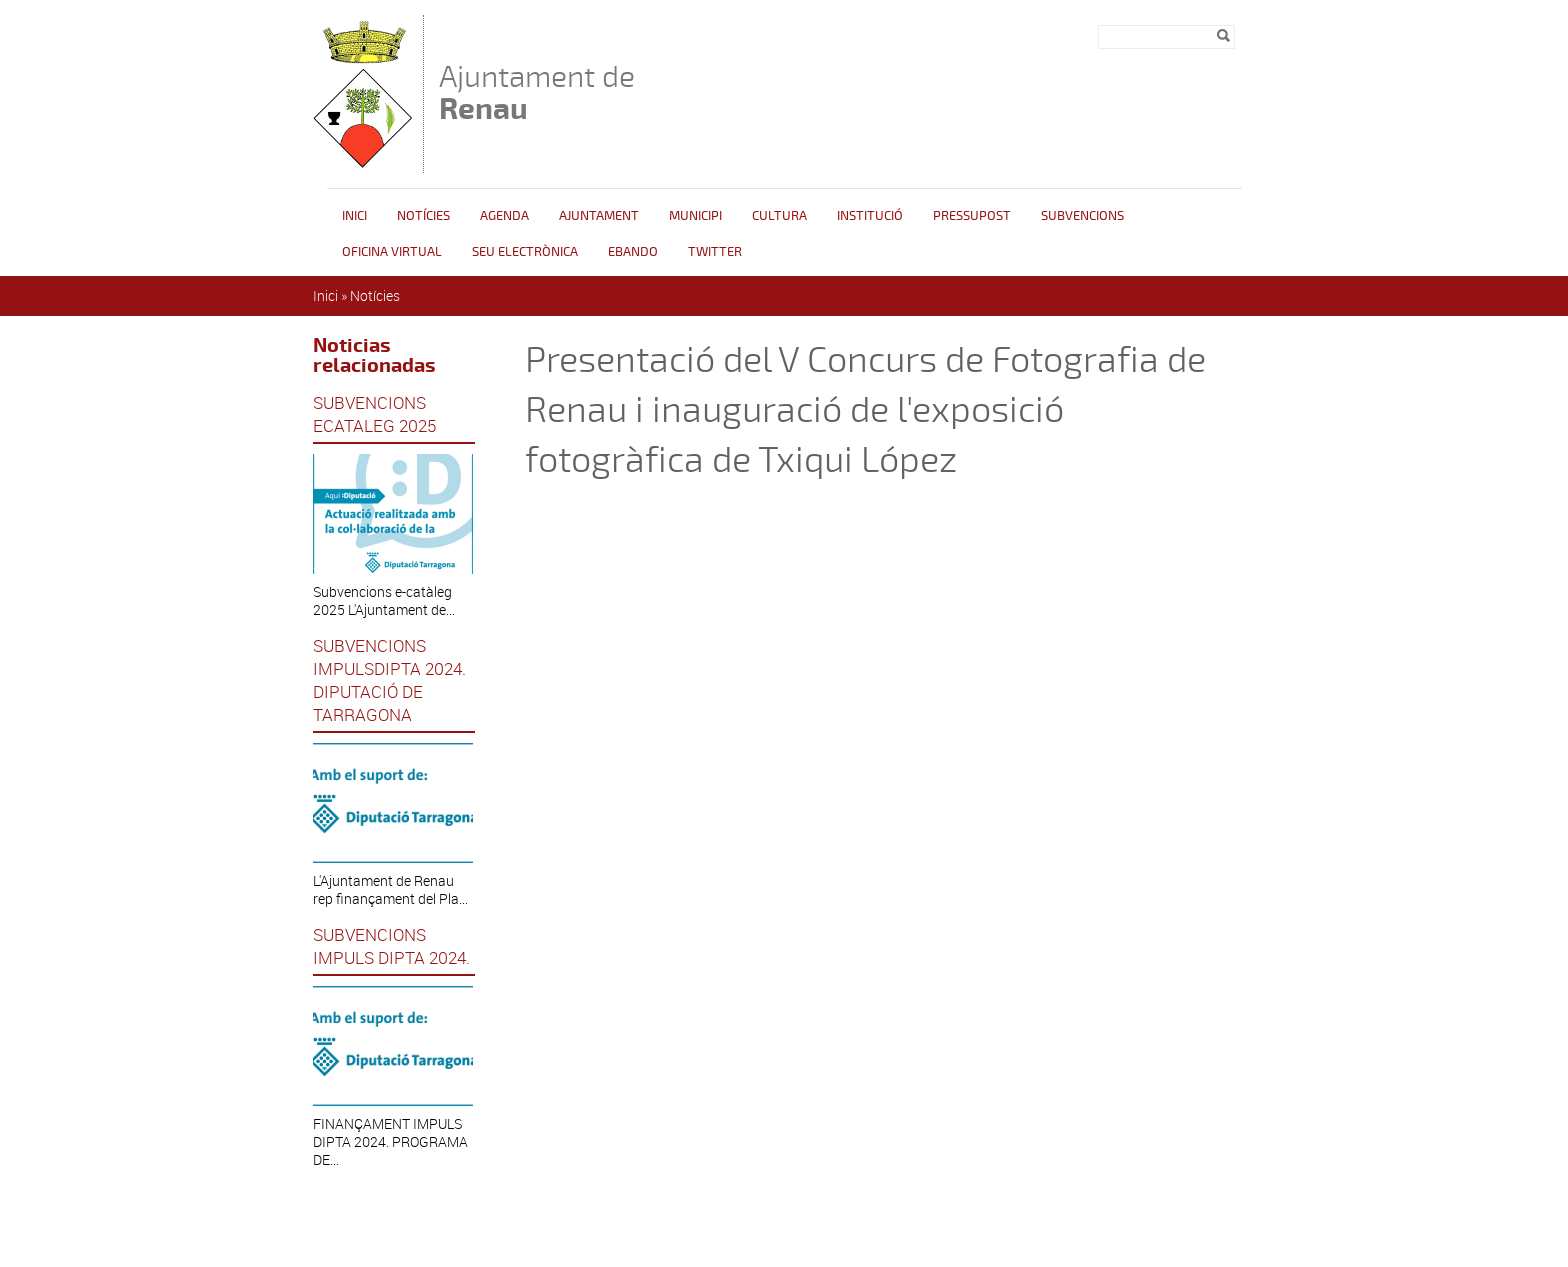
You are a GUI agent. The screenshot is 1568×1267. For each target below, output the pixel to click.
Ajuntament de (537, 92)
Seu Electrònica (525, 252)
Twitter (715, 252)
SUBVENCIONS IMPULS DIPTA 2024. (391, 946)
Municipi (695, 216)
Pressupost (972, 216)
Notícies (423, 216)
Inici (354, 216)
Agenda (504, 216)
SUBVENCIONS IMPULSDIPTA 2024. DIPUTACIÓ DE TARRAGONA (389, 680)
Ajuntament (599, 216)
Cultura (779, 216)
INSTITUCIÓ (870, 216)
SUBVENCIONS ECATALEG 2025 (374, 414)
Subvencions (1082, 216)
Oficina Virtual (392, 252)
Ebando (633, 252)
